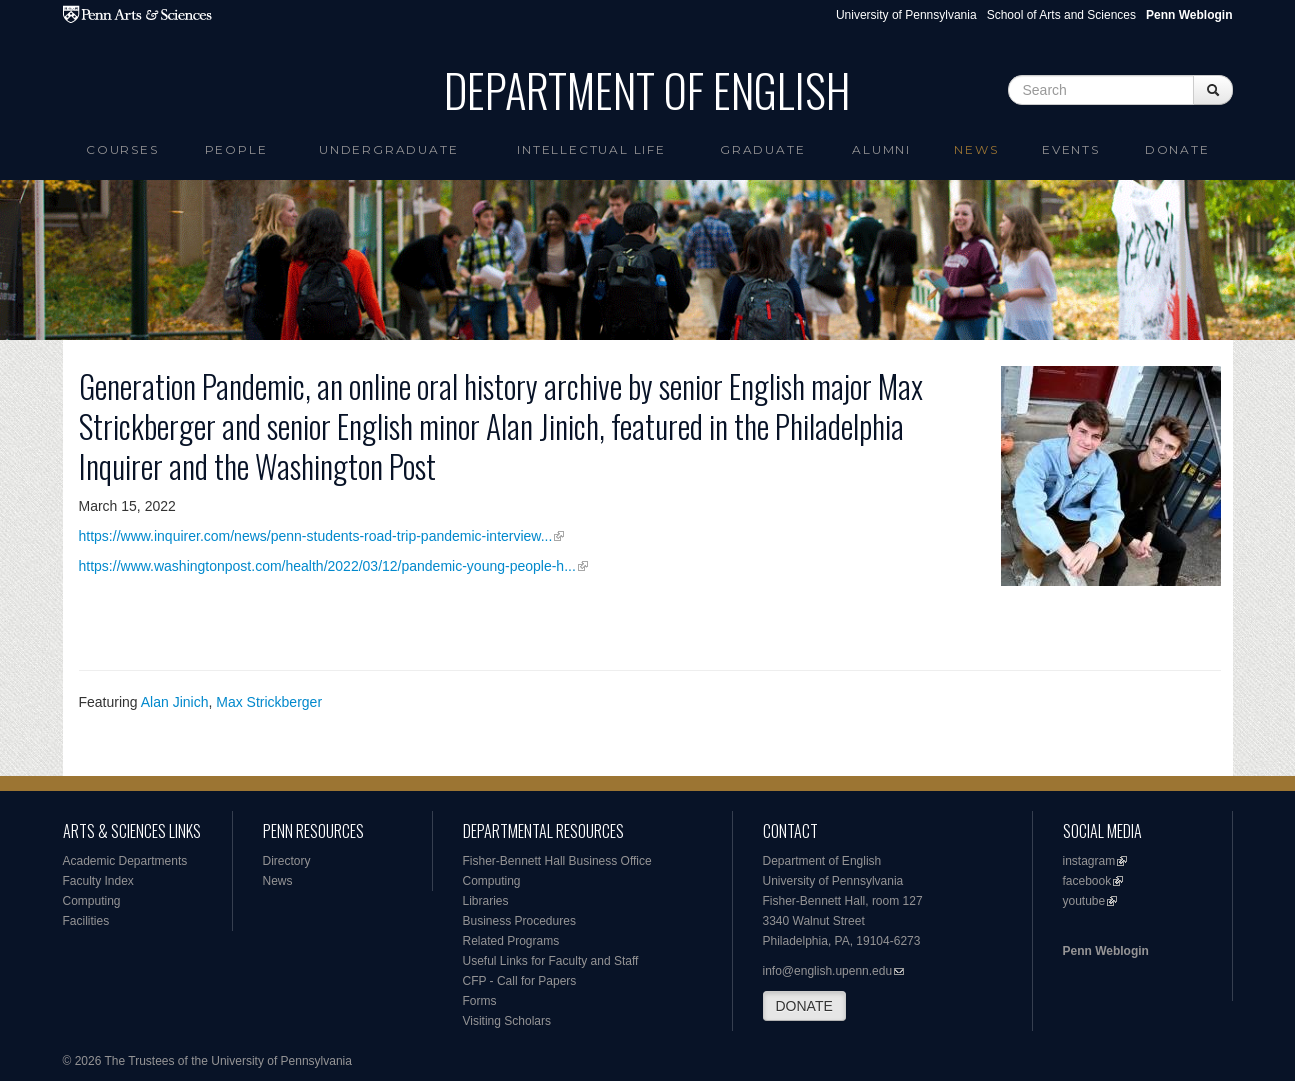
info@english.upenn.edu (828, 971)
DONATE (804, 1006)
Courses (122, 149)
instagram (1089, 861)
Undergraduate (388, 149)
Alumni (881, 149)
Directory (287, 861)
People (236, 149)
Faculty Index (98, 881)
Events (1071, 149)
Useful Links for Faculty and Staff (551, 961)
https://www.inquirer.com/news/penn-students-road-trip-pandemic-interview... (316, 536)
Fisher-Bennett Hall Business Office (557, 861)
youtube (1084, 901)
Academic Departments (125, 861)
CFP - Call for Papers (520, 981)
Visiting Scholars (507, 1021)
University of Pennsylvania (906, 15)
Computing (92, 901)
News (976, 149)
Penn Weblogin (1106, 951)
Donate (1177, 149)
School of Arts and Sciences (1061, 15)
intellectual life (591, 149)
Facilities (86, 921)
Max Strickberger (269, 702)
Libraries (486, 901)
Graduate (762, 149)
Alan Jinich (175, 702)
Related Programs (511, 941)
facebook (1087, 881)
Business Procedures (519, 921)
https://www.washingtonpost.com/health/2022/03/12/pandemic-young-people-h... (327, 566)
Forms (480, 1001)
